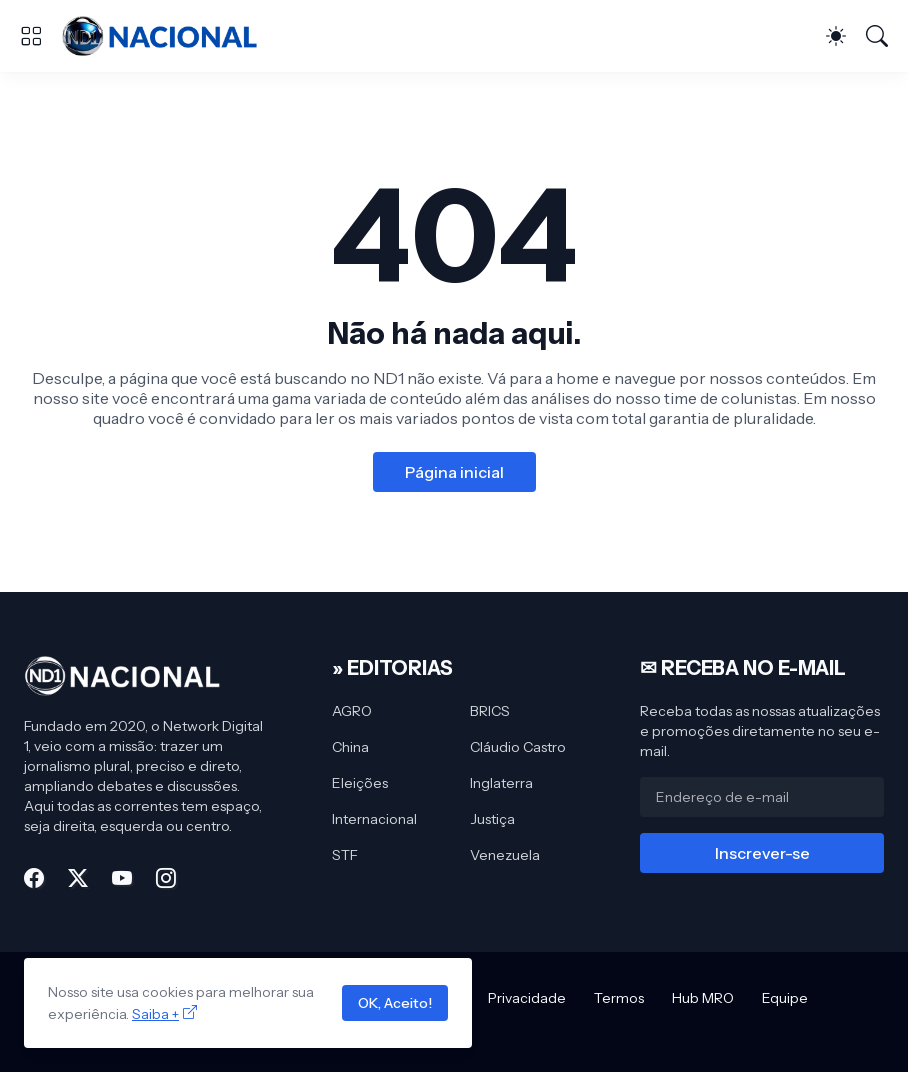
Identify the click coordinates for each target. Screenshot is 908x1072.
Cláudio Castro (518, 747)
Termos (619, 998)
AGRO (352, 711)
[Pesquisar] (877, 36)
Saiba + (155, 1014)
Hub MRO (703, 998)
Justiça (492, 819)
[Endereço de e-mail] (762, 797)
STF (345, 855)
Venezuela (505, 855)
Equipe (785, 998)
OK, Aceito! (395, 1003)
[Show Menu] (31, 36)
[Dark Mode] (836, 36)
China (350, 747)
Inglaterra (501, 783)
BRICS (490, 711)
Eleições (360, 783)
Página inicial (454, 472)
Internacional (374, 819)
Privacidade (527, 998)
